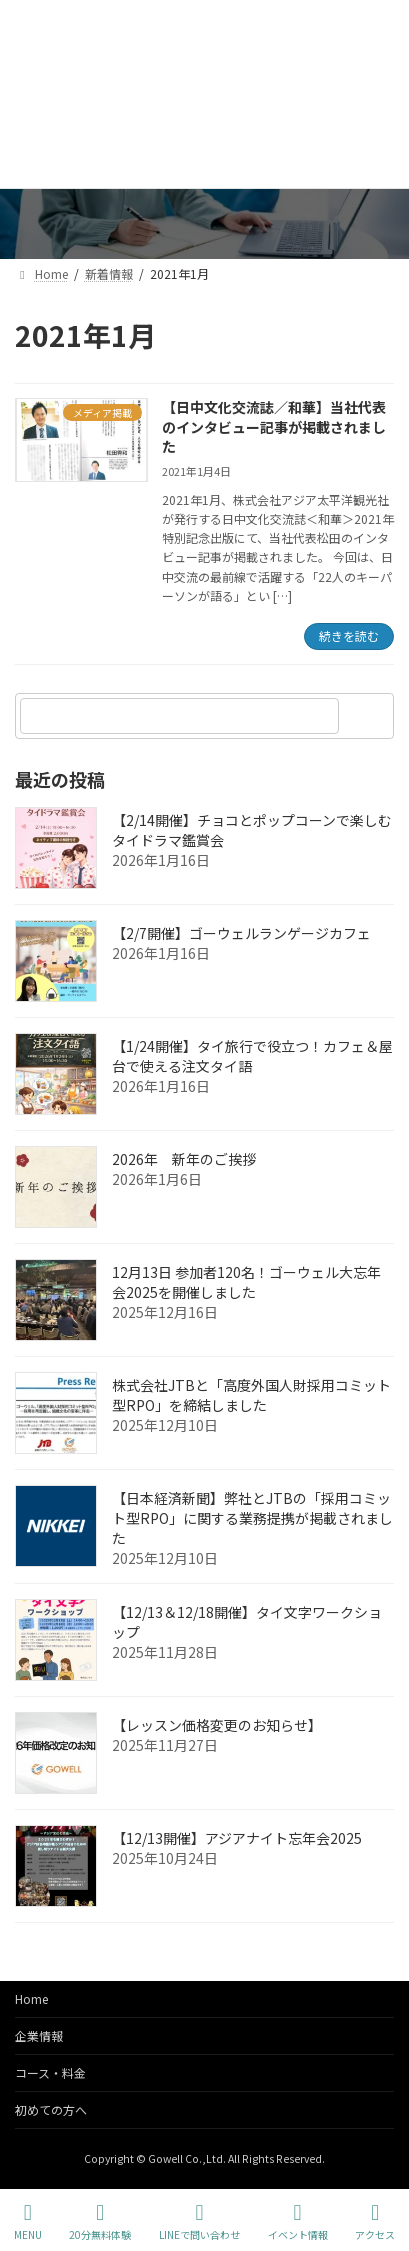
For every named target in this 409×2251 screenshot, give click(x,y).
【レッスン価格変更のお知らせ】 (217, 1725)
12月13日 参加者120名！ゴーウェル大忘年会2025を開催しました (246, 1282)
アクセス (375, 2221)
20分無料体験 (100, 2221)
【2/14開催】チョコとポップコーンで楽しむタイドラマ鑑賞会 (252, 830)
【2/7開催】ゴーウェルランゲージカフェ (241, 933)
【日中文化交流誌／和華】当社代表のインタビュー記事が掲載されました (274, 426)
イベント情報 (298, 2221)
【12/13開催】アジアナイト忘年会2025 (237, 1838)
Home (31, 1998)
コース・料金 (50, 2072)
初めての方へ (51, 2109)
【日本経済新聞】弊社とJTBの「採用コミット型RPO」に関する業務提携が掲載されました (252, 1518)
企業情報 (39, 2035)
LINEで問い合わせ (199, 2221)
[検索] (369, 716)
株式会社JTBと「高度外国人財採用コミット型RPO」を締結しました (251, 1395)
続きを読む (349, 635)
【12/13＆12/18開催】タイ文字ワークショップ (247, 1622)
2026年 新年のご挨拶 (184, 1159)
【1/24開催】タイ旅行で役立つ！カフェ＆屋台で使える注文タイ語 (252, 1056)
